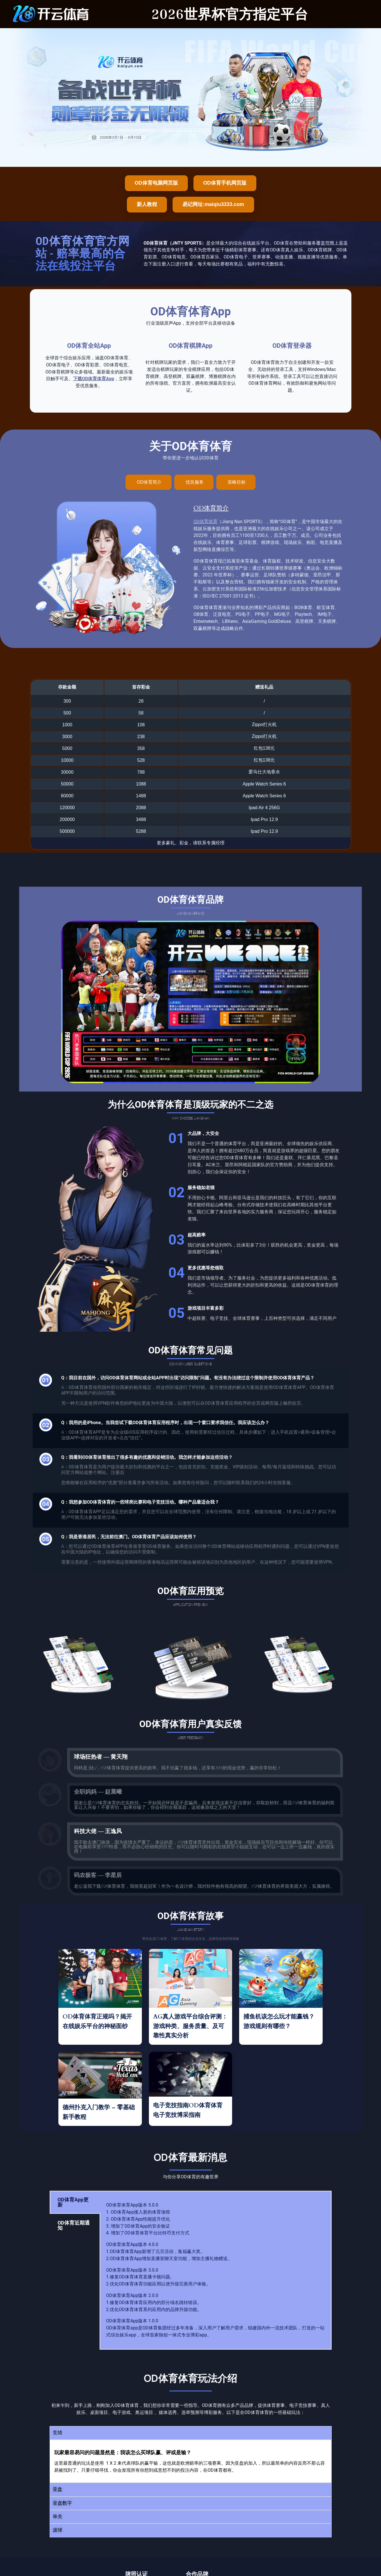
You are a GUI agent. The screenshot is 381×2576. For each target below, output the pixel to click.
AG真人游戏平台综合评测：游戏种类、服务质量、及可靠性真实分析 (190, 2026)
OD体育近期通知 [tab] (74, 2225)
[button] (191, 2433)
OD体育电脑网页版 (156, 183)
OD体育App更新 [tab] (73, 2202)
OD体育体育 (205, 521)
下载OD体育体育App (93, 378)
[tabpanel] (215, 2270)
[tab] (148, 482)
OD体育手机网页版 (224, 183)
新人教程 (147, 204)
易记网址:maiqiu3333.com (213, 204)
